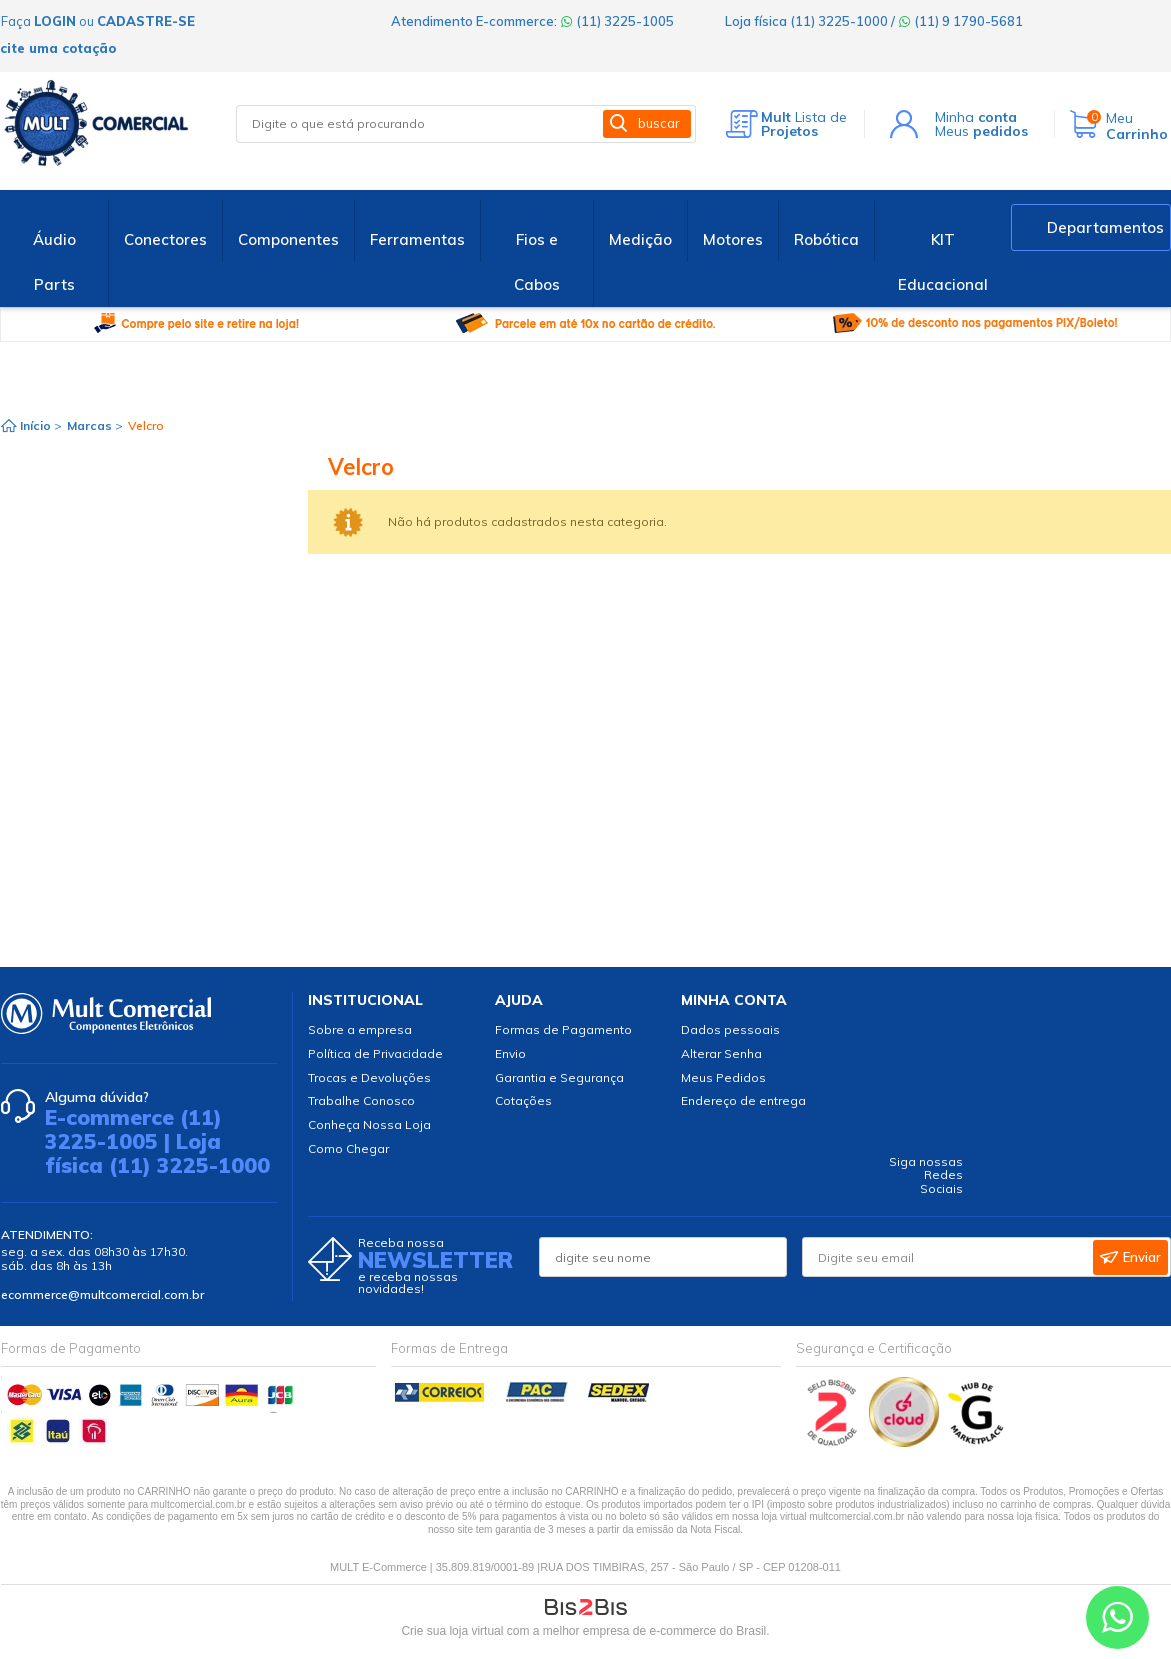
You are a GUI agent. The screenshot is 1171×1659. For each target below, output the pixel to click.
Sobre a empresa (360, 1029)
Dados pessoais (730, 1029)
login (55, 21)
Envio (510, 1053)
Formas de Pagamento (563, 1029)
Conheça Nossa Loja (369, 1124)
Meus (981, 131)
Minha (976, 117)
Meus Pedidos (723, 1077)
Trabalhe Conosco (361, 1100)
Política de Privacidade (375, 1053)
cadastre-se (146, 21)
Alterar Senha (721, 1053)
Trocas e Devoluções (369, 1077)
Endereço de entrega (743, 1100)
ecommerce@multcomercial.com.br (102, 1294)
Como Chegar (348, 1148)
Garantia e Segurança (559, 1077)
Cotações (523, 1100)
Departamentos (1105, 227)
